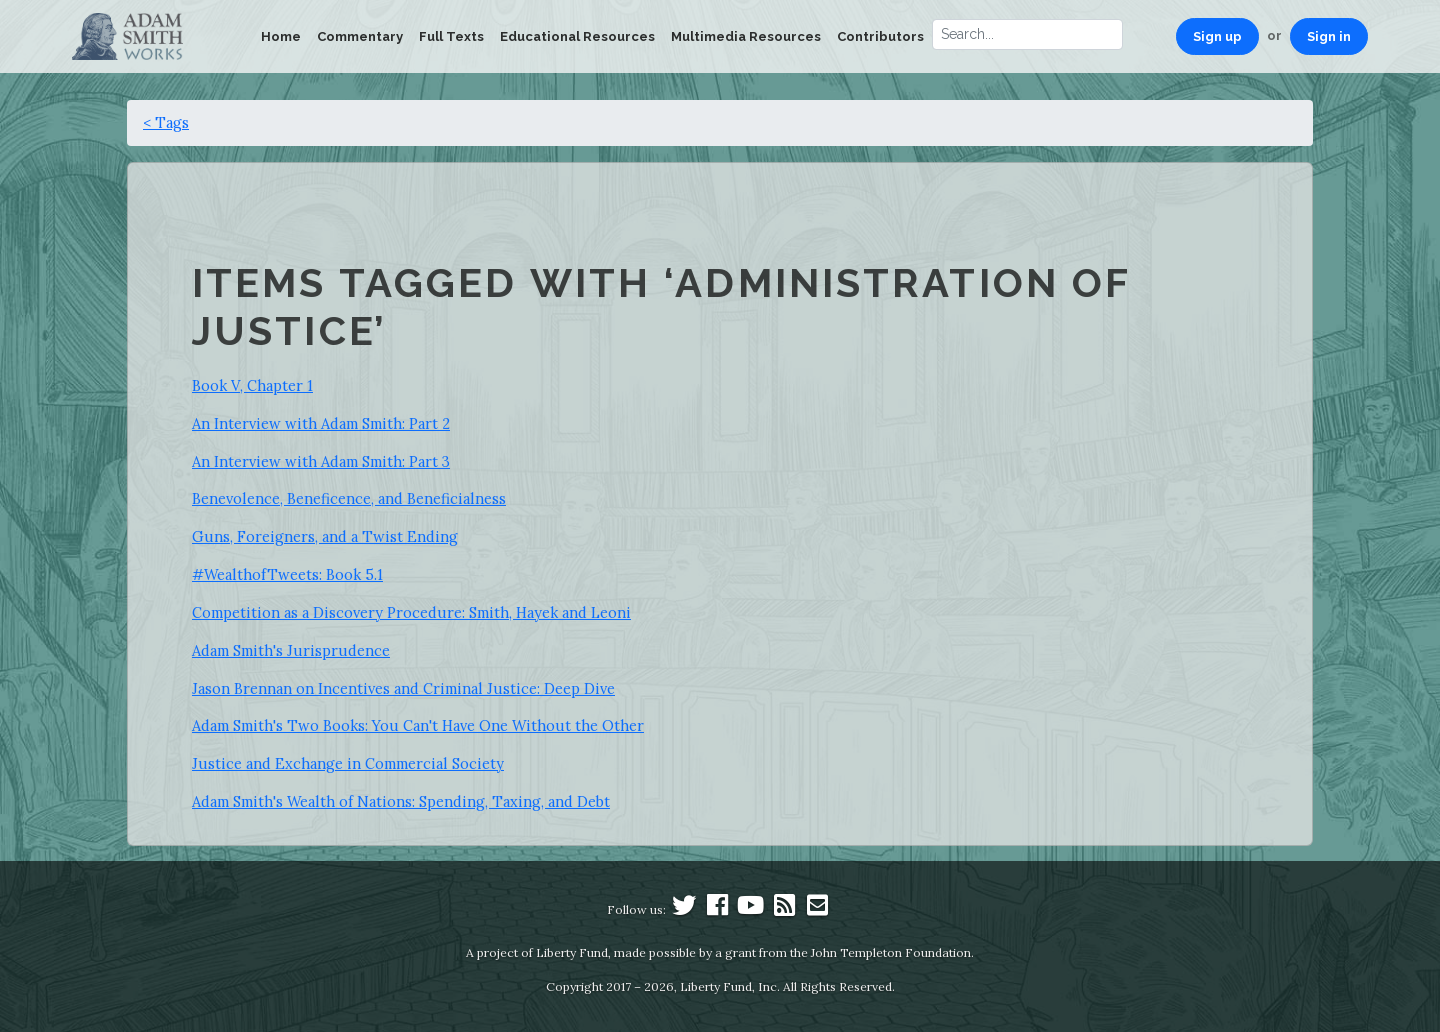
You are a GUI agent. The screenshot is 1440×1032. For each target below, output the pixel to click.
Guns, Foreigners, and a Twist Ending (325, 536)
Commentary (360, 36)
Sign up (1217, 36)
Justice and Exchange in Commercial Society (348, 763)
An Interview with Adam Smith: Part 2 (321, 423)
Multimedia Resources (746, 36)
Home (281, 36)
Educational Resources (577, 36)
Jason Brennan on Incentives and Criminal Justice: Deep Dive (403, 688)
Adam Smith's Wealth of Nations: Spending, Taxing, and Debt (401, 801)
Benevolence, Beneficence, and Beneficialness (349, 498)
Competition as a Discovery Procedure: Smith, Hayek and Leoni (411, 612)
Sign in (1329, 36)
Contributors (880, 36)
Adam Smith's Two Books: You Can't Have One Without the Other (418, 725)
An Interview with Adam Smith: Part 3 (321, 461)
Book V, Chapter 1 (252, 385)
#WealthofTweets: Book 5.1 (287, 574)
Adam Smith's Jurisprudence (291, 650)
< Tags (166, 122)
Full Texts (451, 36)
